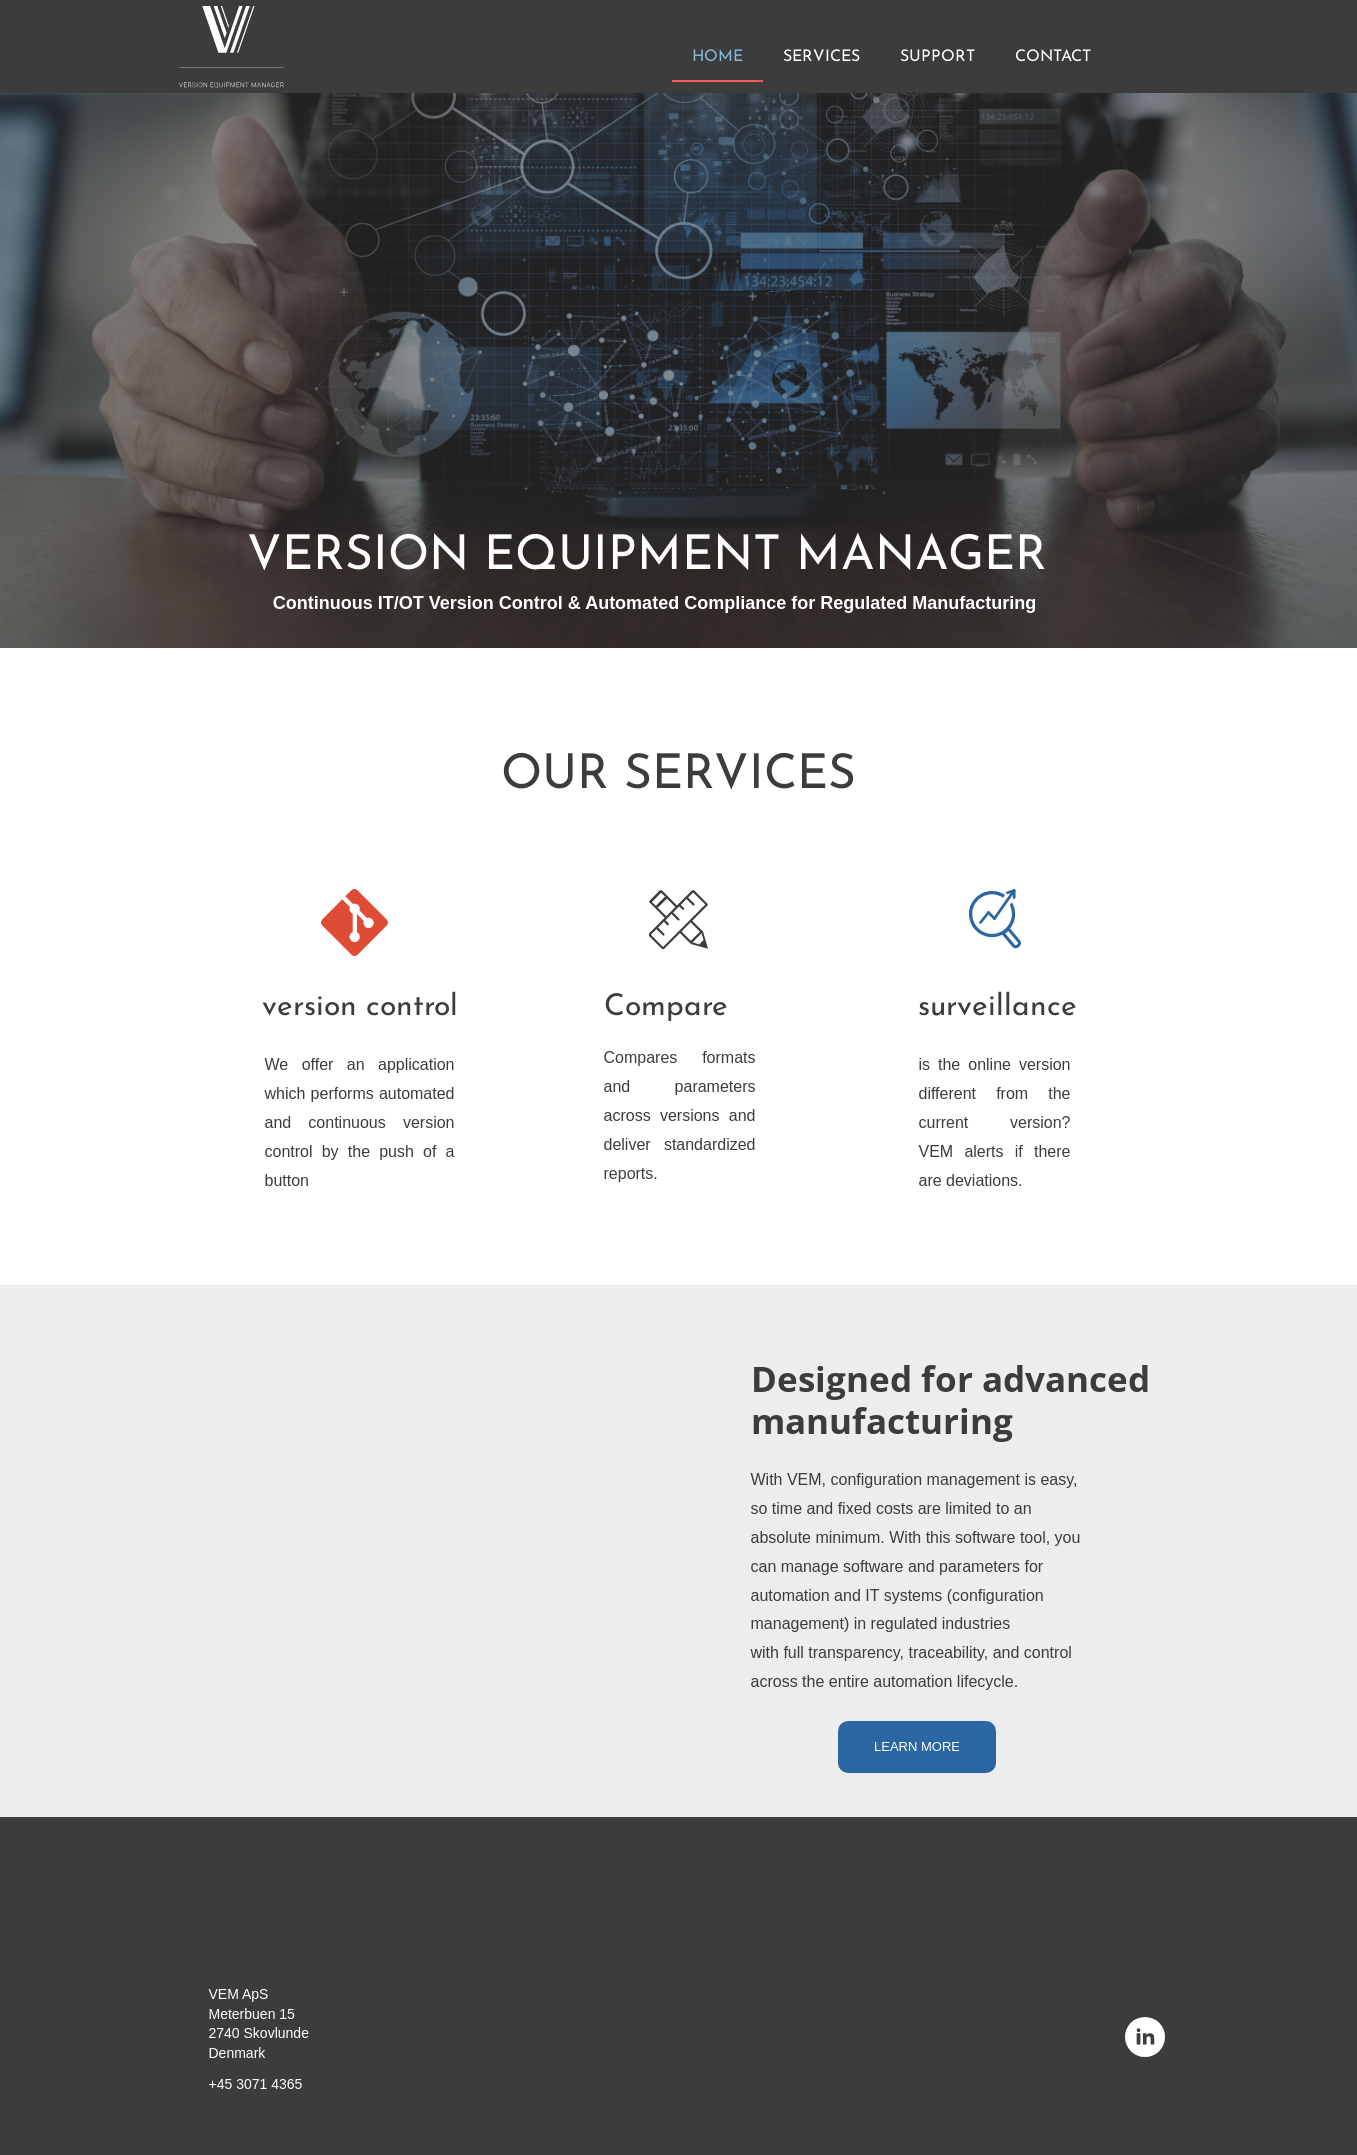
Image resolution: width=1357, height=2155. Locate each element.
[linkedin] (1145, 2037)
